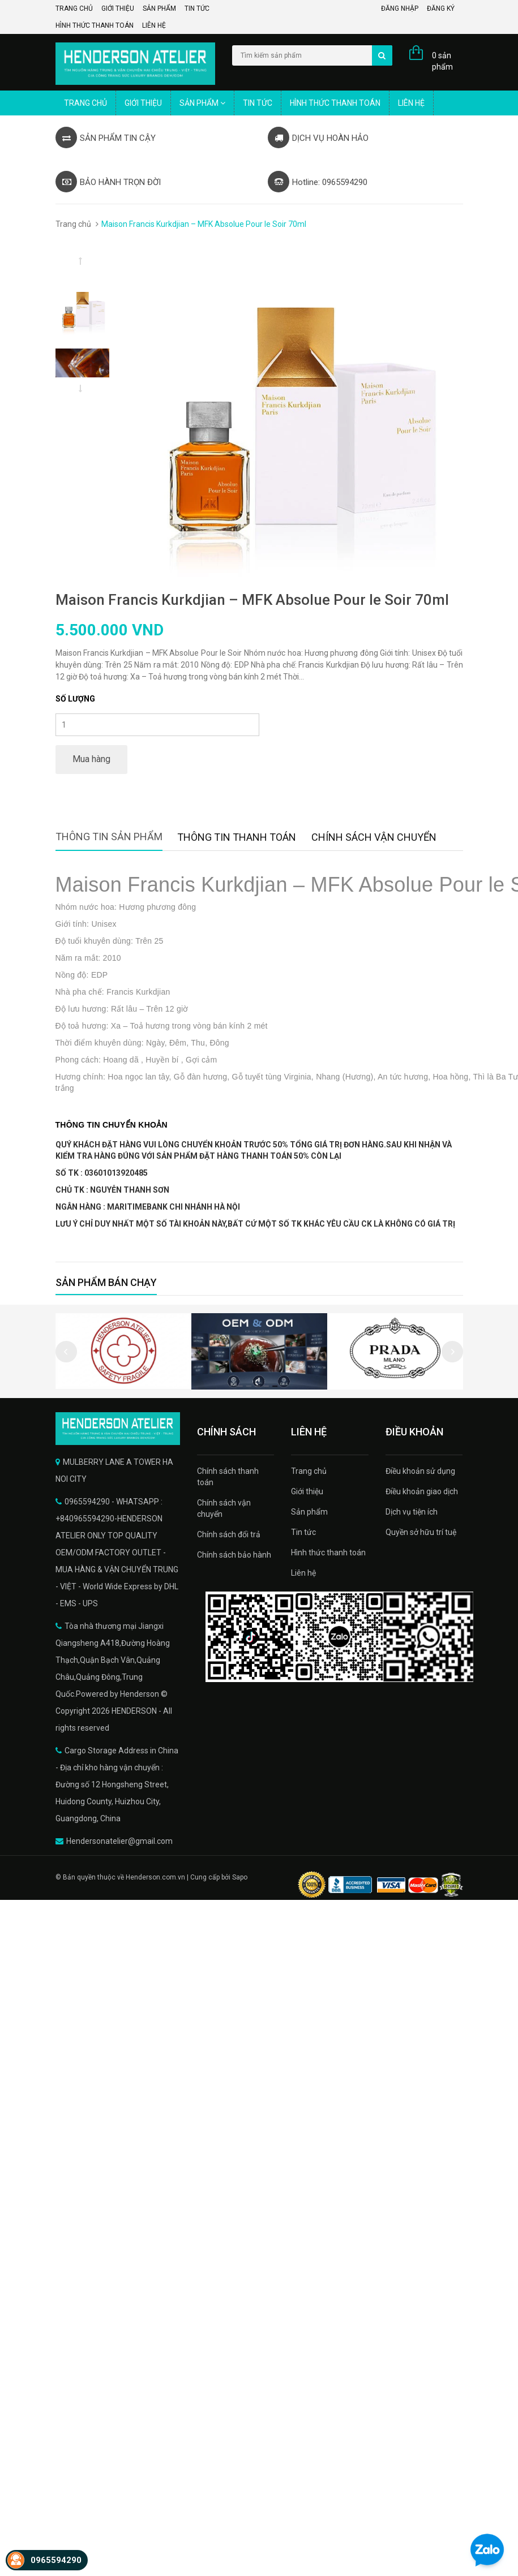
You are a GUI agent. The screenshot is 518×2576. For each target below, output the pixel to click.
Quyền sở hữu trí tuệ (421, 1532)
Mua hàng (91, 759)
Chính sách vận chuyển (224, 1508)
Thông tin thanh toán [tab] (236, 837)
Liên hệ (154, 25)
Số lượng (75, 698)
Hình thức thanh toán (94, 25)
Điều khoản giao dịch (422, 1491)
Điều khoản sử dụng (420, 1471)
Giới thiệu (117, 8)
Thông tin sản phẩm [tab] (108, 836)
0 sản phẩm (442, 61)
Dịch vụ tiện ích (412, 1511)
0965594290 (56, 2560)
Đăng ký (441, 8)
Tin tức (197, 8)
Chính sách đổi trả (228, 1534)
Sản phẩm (159, 8)
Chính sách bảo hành (234, 1554)
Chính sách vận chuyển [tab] (373, 837)
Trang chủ (74, 8)
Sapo (239, 1877)
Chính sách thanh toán (228, 1477)
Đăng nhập (399, 8)
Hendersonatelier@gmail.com (119, 1841)
